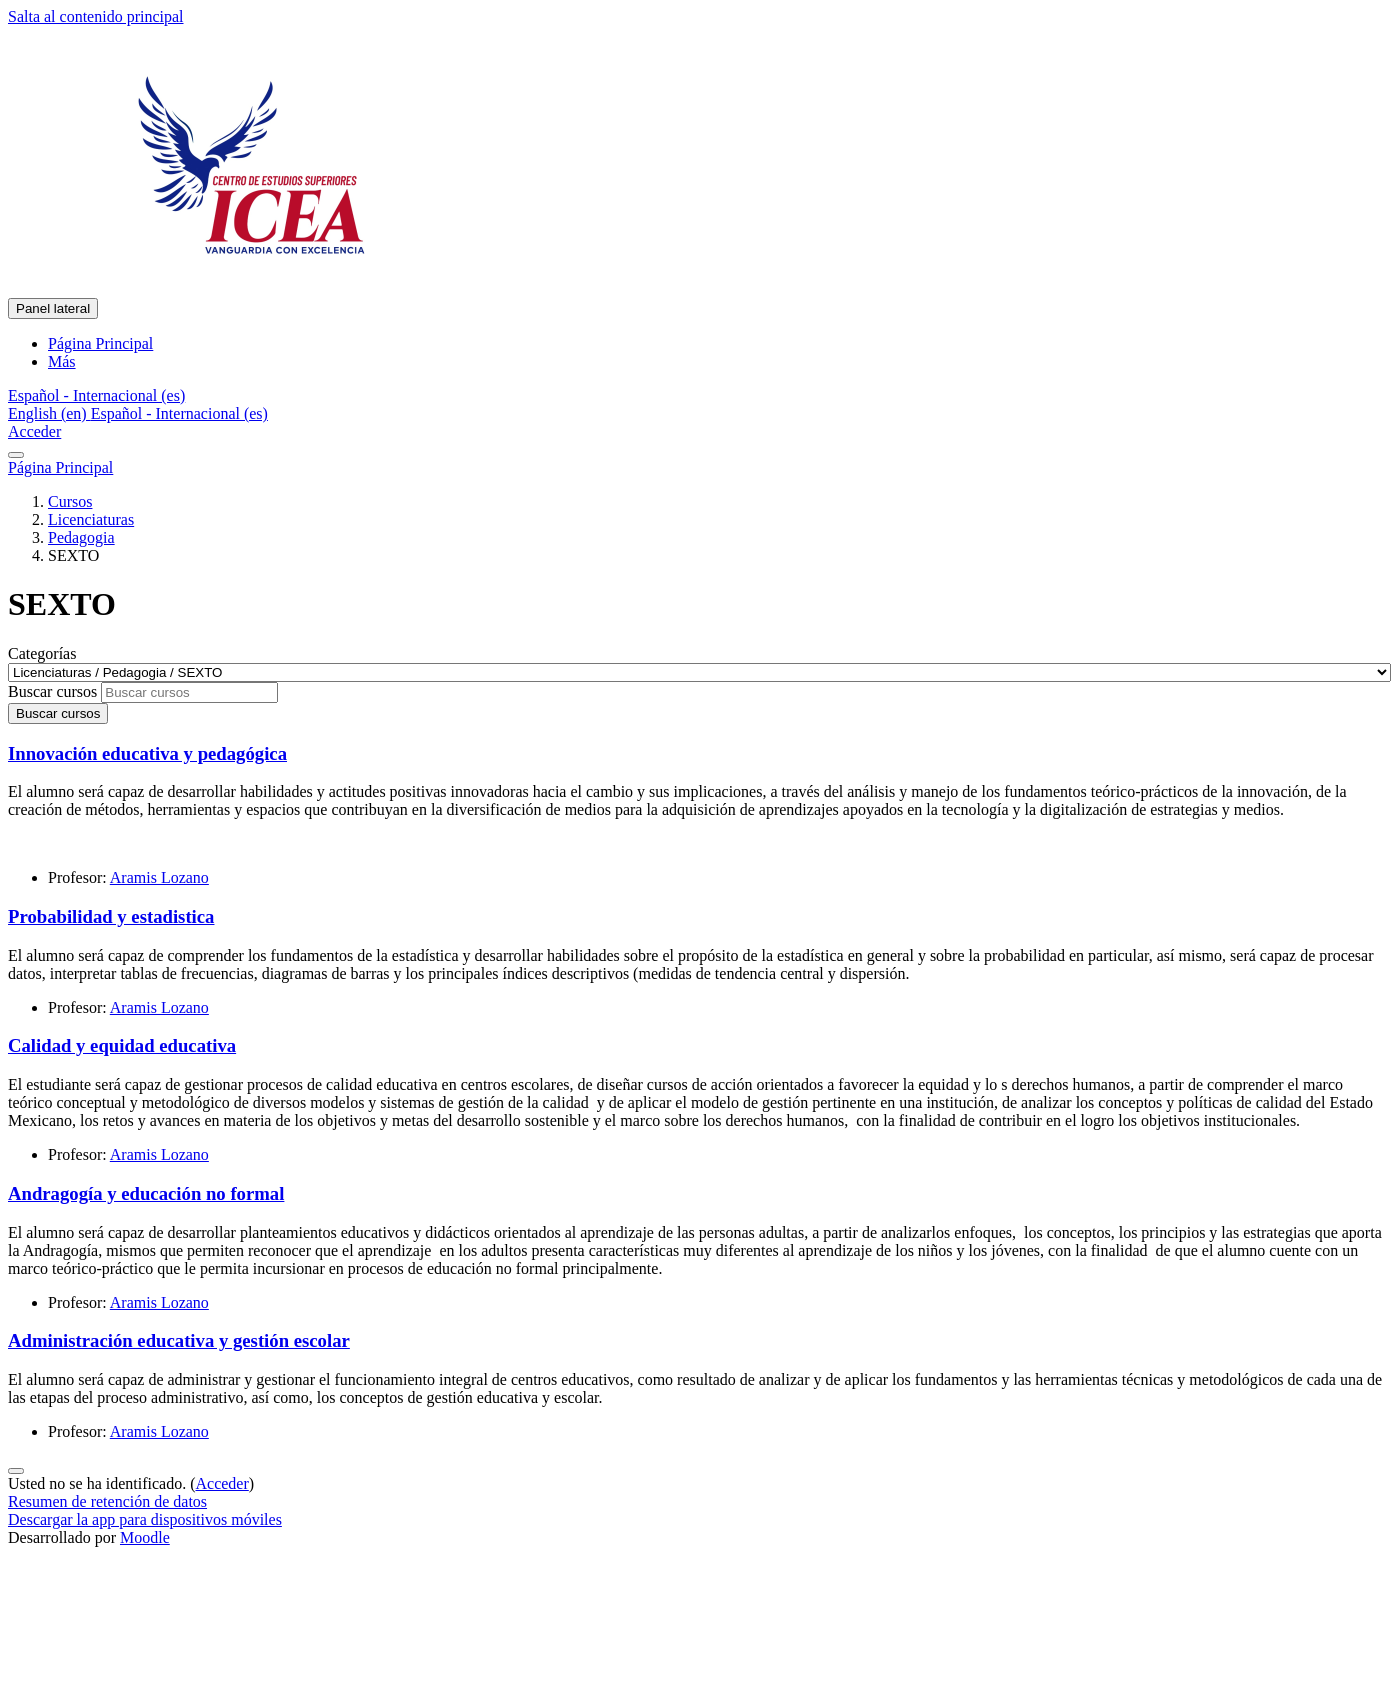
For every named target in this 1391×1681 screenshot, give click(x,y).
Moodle (145, 1537)
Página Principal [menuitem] (100, 343)
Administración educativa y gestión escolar (179, 1340)
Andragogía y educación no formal (146, 1193)
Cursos (70, 501)
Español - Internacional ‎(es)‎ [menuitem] (179, 413)
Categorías (42, 653)
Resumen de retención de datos (107, 1501)
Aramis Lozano (159, 877)
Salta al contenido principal (96, 16)
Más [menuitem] (62, 361)
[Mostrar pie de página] (16, 1471)
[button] (96, 395)
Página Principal (60, 467)
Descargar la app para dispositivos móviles (145, 1519)
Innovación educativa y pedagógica (147, 753)
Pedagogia (81, 537)
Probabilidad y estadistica (111, 916)
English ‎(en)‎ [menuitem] (49, 413)
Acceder (34, 431)
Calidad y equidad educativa (122, 1045)
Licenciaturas (91, 519)
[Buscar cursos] (189, 692)
